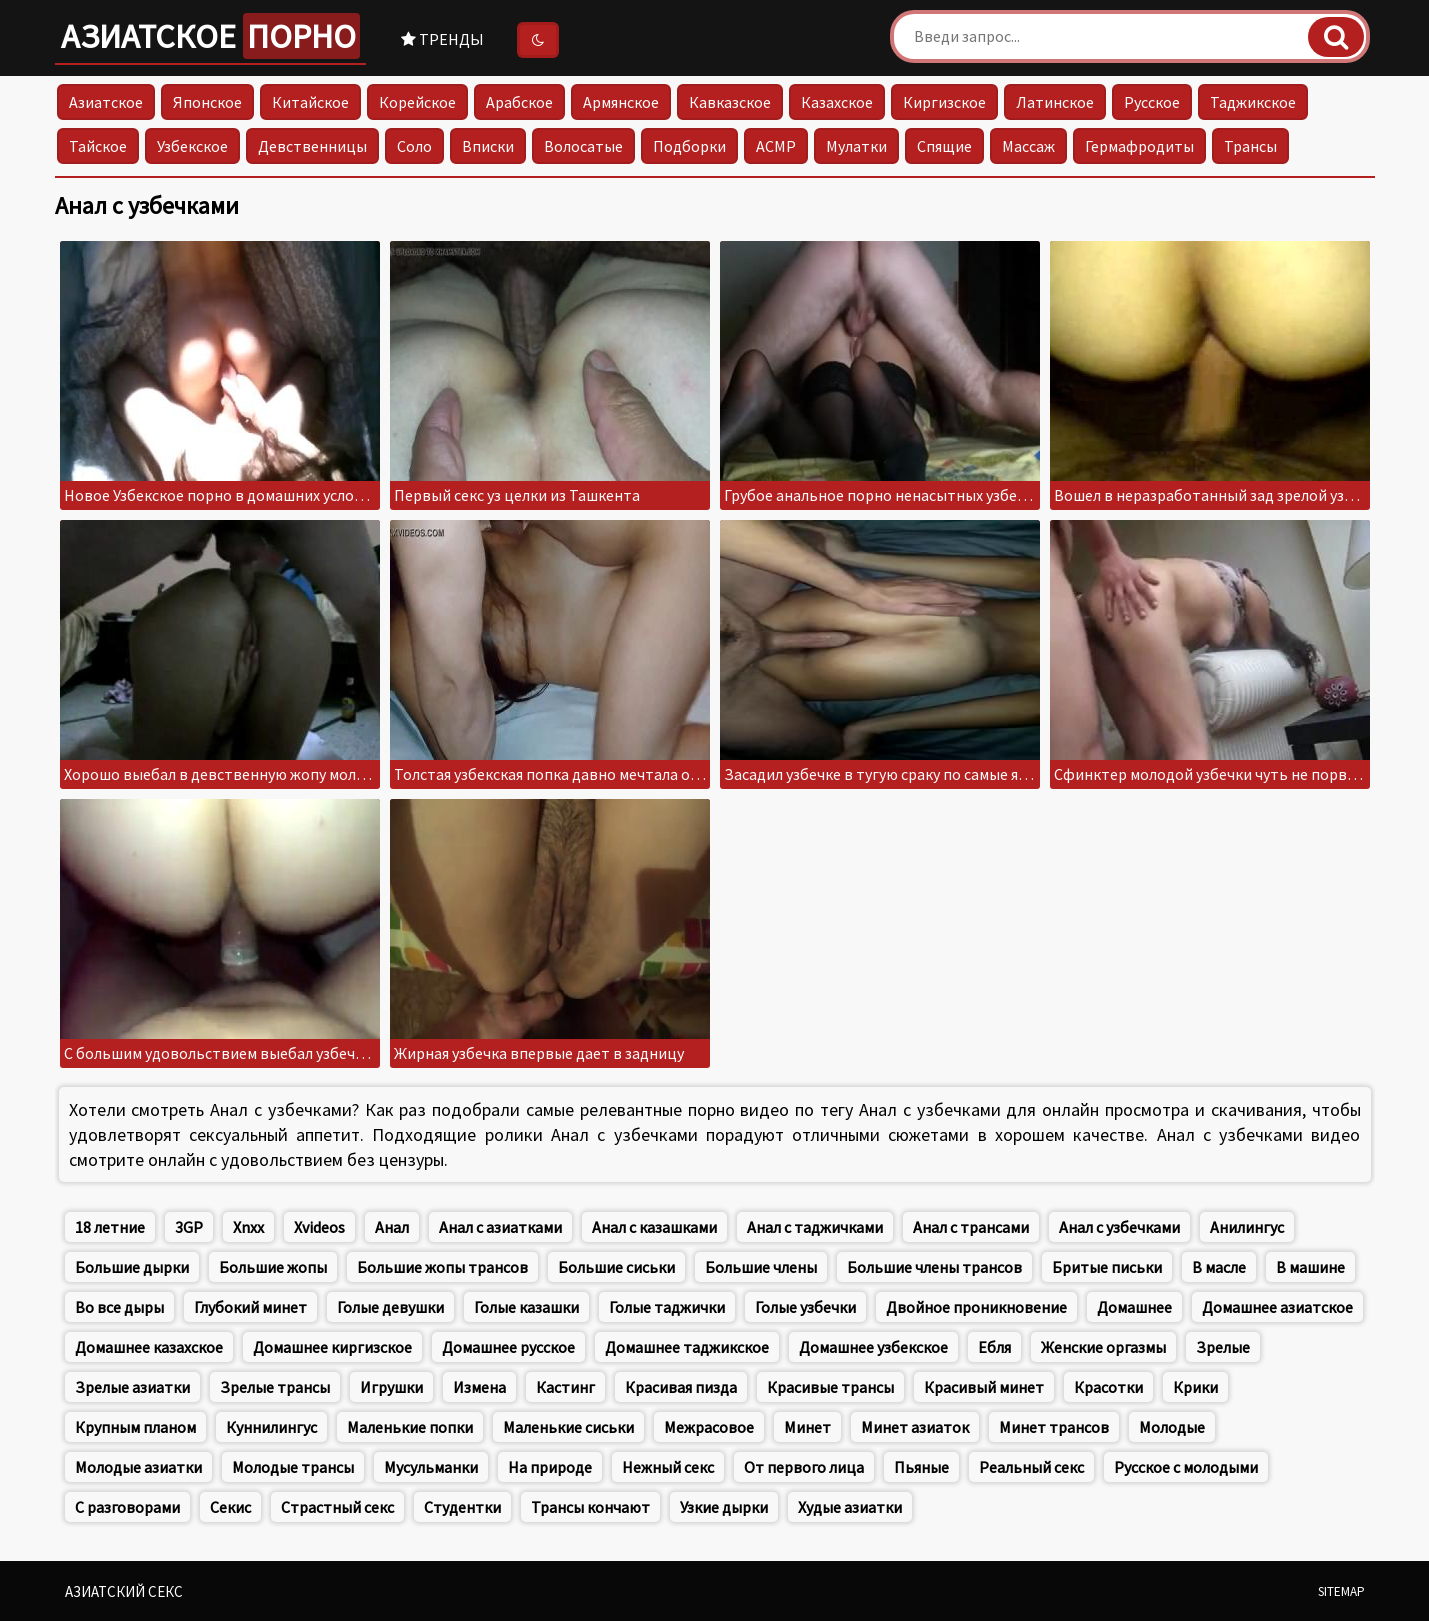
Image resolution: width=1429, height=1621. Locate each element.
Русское (1152, 102)
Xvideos (319, 1227)
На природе (550, 1467)
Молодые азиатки (138, 1467)
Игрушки (391, 1387)
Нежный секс (668, 1467)
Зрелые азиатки (132, 1387)
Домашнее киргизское (332, 1347)
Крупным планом (135, 1427)
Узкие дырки (724, 1507)
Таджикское (1253, 102)
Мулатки (856, 146)
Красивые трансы (830, 1387)
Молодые (1172, 1427)
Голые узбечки (805, 1307)
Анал (392, 1227)
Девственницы (312, 146)
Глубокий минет (250, 1307)
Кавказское (730, 102)
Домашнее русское (508, 1347)
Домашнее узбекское (873, 1347)
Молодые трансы (293, 1467)
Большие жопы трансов (442, 1267)
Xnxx (248, 1227)
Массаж (1028, 146)
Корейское (417, 102)
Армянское (621, 102)
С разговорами (127, 1507)
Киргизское (944, 102)
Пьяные (921, 1467)
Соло (414, 146)
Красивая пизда (681, 1387)
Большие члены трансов (934, 1267)
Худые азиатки (850, 1507)
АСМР (776, 146)
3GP (189, 1227)
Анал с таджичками (815, 1227)
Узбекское (192, 146)
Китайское (310, 102)
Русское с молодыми (1186, 1467)
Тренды (442, 39)
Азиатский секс (124, 1591)
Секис (230, 1507)
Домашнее (1134, 1307)
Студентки (462, 1507)
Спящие (944, 146)
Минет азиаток (915, 1427)
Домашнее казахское (149, 1347)
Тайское (98, 146)
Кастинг (565, 1387)
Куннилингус (271, 1427)
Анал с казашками (654, 1227)
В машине (1310, 1267)
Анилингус (1247, 1227)
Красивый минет (984, 1387)
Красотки (1108, 1387)
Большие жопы (273, 1267)
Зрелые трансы (275, 1387)
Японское (207, 102)
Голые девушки (390, 1307)
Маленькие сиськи (568, 1427)
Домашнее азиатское (1277, 1307)
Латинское (1055, 102)
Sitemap (1341, 1591)
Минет (807, 1427)
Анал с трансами (971, 1227)
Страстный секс (337, 1507)
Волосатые (583, 146)
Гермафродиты (1139, 146)
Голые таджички (667, 1307)
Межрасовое (709, 1427)
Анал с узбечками (1119, 1227)
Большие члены (761, 1267)
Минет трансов (1054, 1427)
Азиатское (210, 36)
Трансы (1250, 146)
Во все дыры (119, 1307)
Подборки (689, 146)
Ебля (994, 1347)
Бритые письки (1107, 1267)
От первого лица (804, 1467)
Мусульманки (431, 1467)
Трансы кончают (590, 1507)
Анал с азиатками (500, 1227)
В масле (1219, 1267)
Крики (1195, 1387)
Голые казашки (526, 1307)
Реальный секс (1031, 1467)
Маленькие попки (410, 1427)
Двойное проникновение (976, 1307)
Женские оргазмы (1103, 1347)
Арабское (519, 102)
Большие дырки (132, 1267)
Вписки (488, 146)
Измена (479, 1387)
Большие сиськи (616, 1267)
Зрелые (1223, 1347)
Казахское (837, 102)
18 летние (110, 1227)
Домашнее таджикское (687, 1347)
